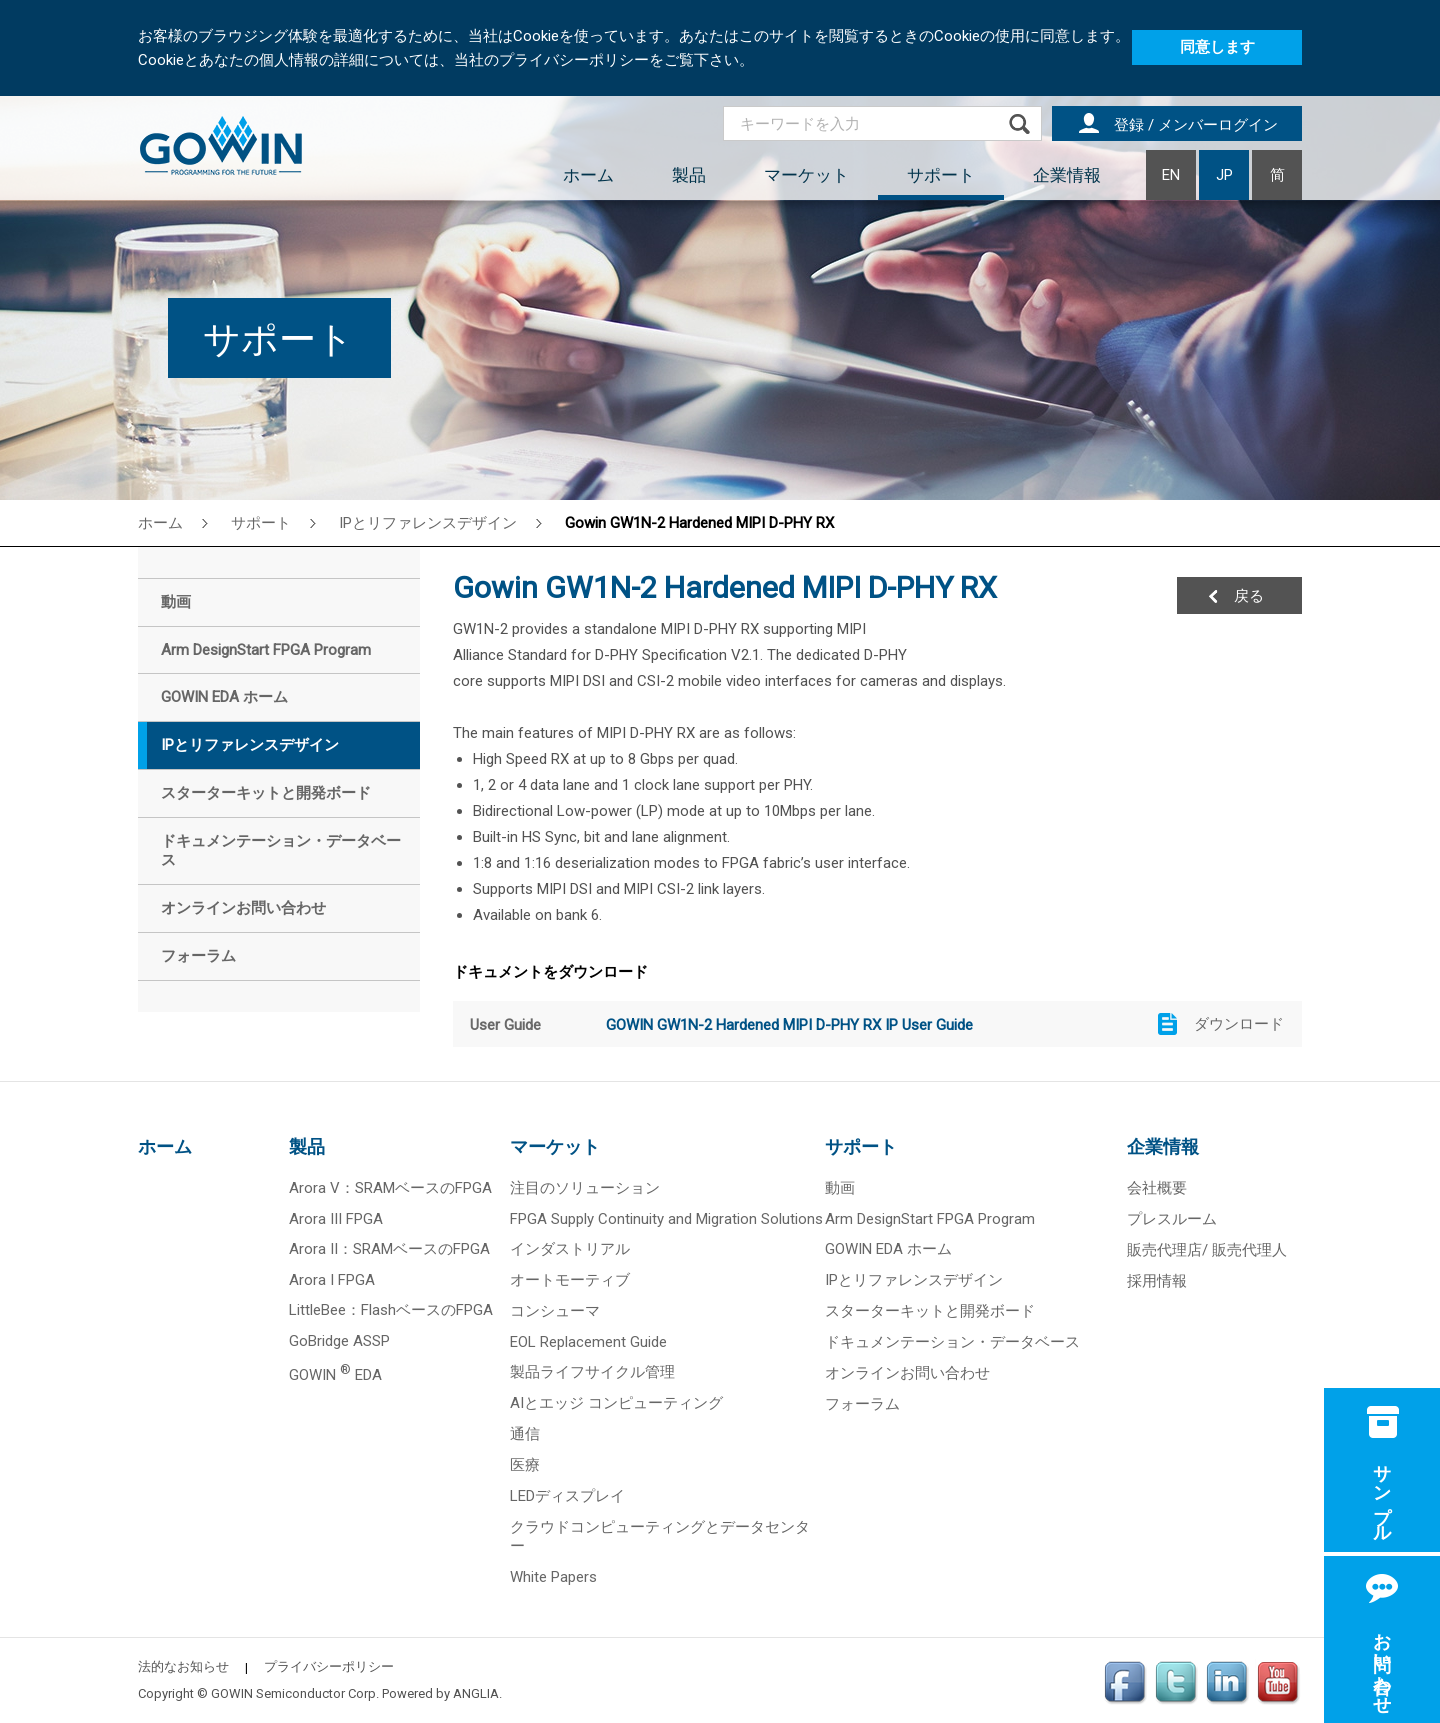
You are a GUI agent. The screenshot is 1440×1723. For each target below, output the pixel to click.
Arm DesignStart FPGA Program (930, 1219)
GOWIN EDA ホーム (888, 1249)
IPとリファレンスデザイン (428, 523)
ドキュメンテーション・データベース (952, 1342)
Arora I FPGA (332, 1280)
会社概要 (1157, 1188)
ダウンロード (1239, 1024)
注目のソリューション (585, 1188)
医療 (525, 1465)
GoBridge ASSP (339, 1341)
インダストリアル (570, 1249)
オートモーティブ (570, 1280)
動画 (840, 1188)
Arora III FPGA (336, 1219)
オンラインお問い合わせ (907, 1373)
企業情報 (1067, 175)
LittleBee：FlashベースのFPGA (391, 1310)
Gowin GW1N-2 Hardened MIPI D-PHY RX (699, 523)
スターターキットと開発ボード (930, 1311)
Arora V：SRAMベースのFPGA (390, 1188)
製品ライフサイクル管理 (592, 1372)
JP (1224, 175)
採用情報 (1157, 1281)
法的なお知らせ (183, 1666)
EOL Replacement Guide (588, 1342)
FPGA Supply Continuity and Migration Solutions (666, 1219)
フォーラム (862, 1404)
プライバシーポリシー (329, 1666)
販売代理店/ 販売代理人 (1207, 1250)
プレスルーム (1172, 1219)
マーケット (806, 175)
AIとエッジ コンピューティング (616, 1403)
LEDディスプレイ (567, 1496)
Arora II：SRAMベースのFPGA (389, 1249)
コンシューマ (555, 1311)
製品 (689, 175)
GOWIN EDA (335, 1375)
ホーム (588, 175)
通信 (525, 1434)
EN (1171, 175)
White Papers (553, 1577)
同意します (1217, 47)
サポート (941, 175)
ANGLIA (476, 1693)
